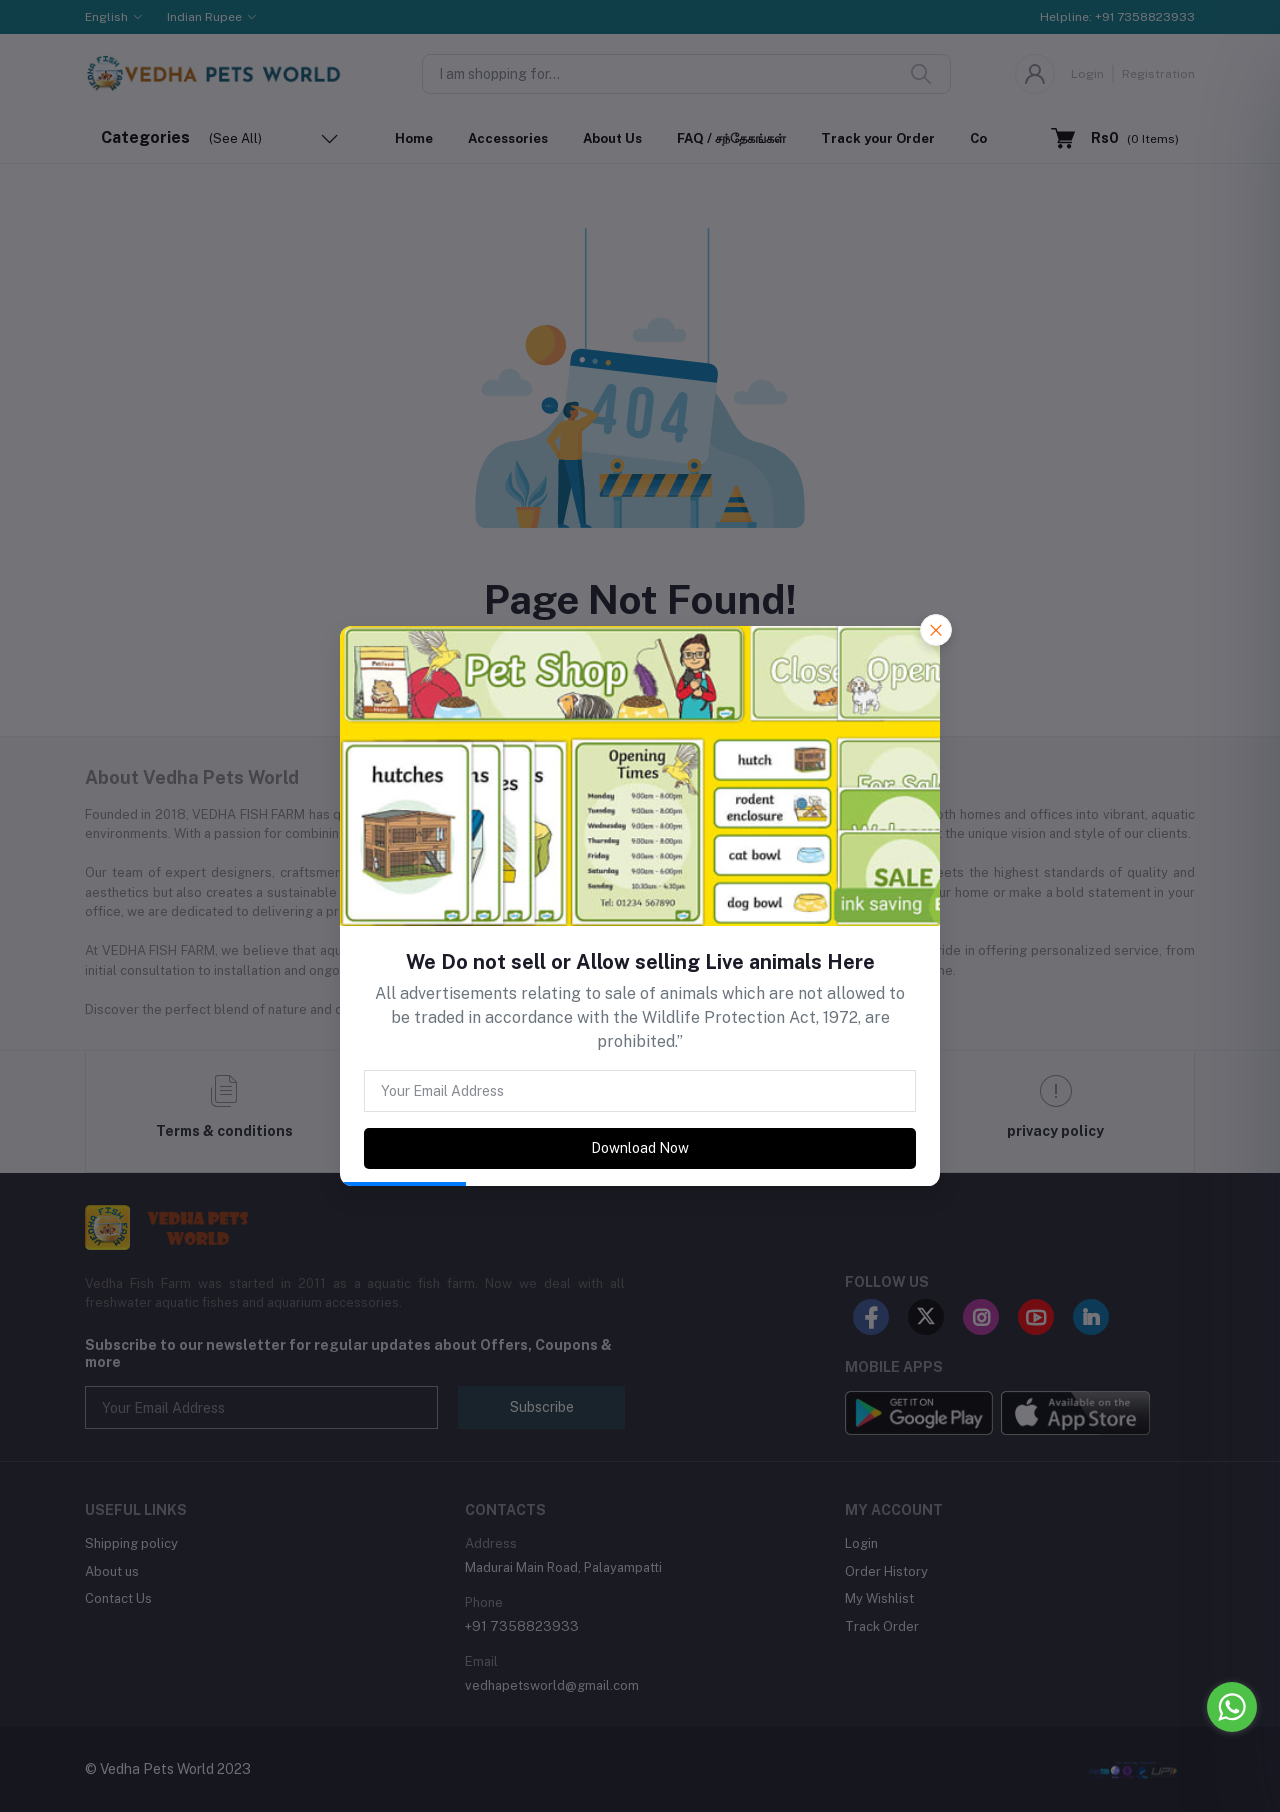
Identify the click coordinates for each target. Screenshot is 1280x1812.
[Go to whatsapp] (1232, 1707)
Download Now (640, 1148)
